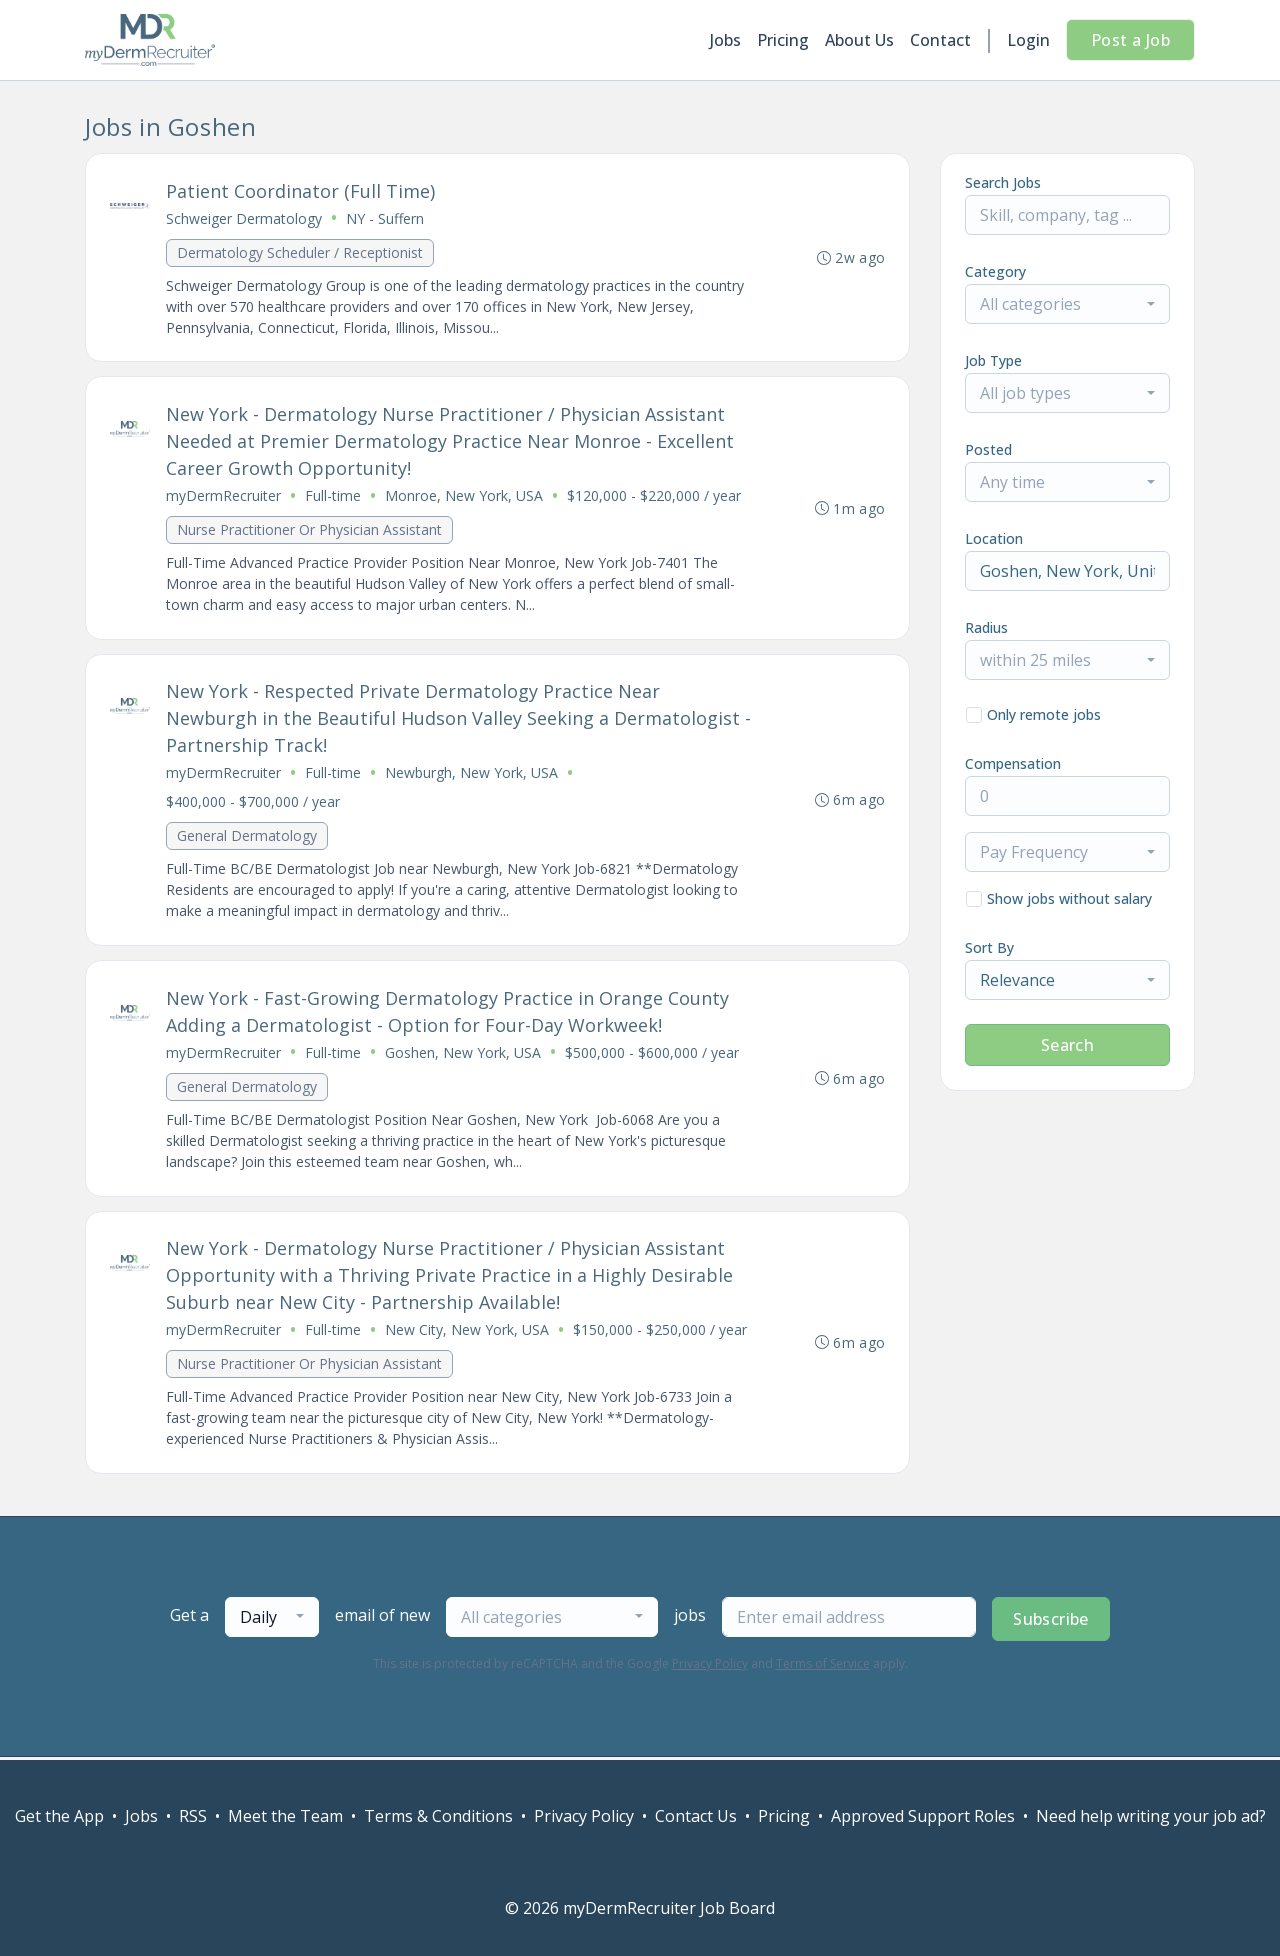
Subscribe (1051, 1622)
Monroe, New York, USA (464, 496)
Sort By (989, 947)
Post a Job (1130, 40)
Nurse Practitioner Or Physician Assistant (309, 530)
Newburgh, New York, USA (471, 774)
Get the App (59, 1816)
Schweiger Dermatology (244, 218)
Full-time (333, 496)
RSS (193, 1816)
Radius (986, 627)
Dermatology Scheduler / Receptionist (300, 252)
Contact (940, 40)
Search (1067, 1045)
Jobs (725, 40)
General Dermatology (247, 837)
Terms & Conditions (438, 1816)
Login (1028, 40)
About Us (859, 40)
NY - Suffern (385, 218)
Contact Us (696, 1816)
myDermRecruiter (223, 496)
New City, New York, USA (467, 1332)
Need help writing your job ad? (1151, 1816)
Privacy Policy (710, 1666)
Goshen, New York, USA (463, 1054)
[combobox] (1067, 304)
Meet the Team (285, 1816)
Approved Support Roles (923, 1816)
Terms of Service (823, 1666)
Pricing (783, 40)
